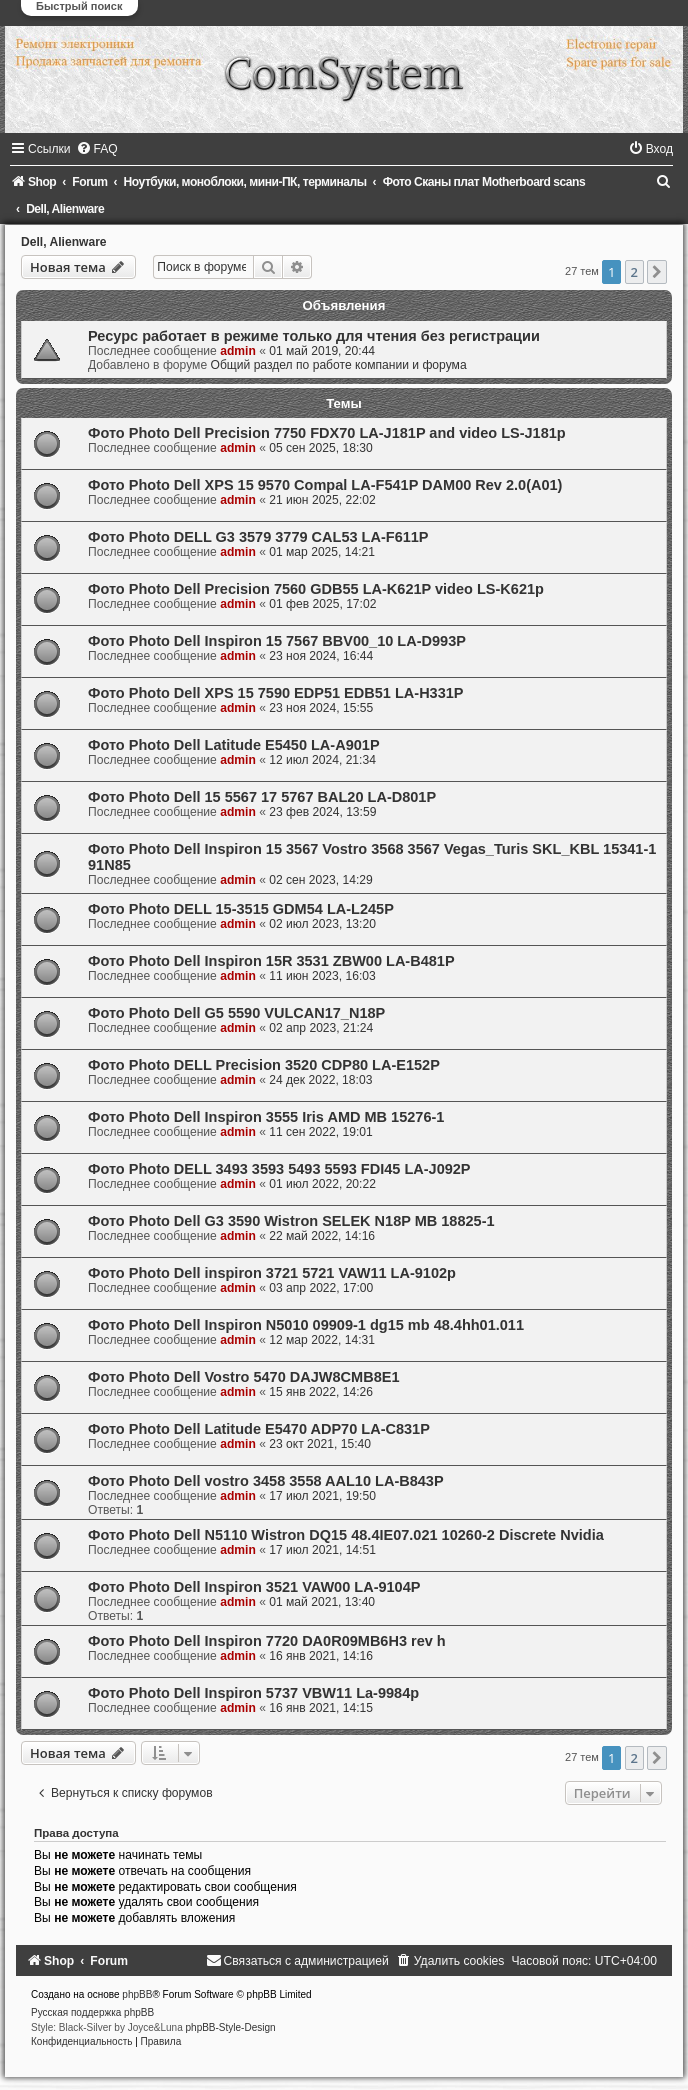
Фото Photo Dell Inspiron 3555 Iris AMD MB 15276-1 (266, 1117)
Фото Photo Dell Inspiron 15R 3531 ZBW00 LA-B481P (271, 961)
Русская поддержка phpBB (92, 2012)
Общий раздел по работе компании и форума (338, 365)
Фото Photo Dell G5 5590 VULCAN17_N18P (236, 1013)
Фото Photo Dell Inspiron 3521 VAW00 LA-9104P (254, 1587)
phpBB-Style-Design (231, 2027)
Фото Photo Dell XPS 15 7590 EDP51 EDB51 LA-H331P (276, 693)
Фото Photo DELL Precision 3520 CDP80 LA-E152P (264, 1065)
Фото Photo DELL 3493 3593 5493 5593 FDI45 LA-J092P (279, 1169)
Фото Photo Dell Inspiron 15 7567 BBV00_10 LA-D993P (277, 641)
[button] (657, 272)
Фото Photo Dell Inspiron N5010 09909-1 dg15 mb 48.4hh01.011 (306, 1325)
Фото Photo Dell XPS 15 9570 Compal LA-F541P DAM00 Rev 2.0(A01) (325, 485)
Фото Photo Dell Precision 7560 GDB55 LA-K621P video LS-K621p (316, 589)
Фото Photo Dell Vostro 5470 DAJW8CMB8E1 (243, 1377)
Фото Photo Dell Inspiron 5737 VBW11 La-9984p (253, 1693)
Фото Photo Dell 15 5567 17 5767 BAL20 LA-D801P (262, 797)
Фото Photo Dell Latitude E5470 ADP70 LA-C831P (259, 1429)
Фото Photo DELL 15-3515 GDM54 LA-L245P (241, 909)
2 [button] (634, 272)
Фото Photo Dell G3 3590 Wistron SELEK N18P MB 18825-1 (291, 1221)
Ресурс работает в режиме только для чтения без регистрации (314, 336)
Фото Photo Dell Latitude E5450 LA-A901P (234, 745)
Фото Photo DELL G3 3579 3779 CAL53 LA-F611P (258, 537)
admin (238, 351)
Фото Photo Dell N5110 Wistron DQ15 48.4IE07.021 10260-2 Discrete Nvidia (346, 1535)
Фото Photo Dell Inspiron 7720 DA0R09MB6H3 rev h (267, 1641)
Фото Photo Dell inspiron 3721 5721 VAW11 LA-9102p (272, 1273)
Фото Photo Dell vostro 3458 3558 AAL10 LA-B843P (266, 1481)
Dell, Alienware (64, 242)
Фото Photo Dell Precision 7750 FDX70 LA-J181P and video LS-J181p (327, 433)
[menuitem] (97, 149)
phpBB (137, 1994)
